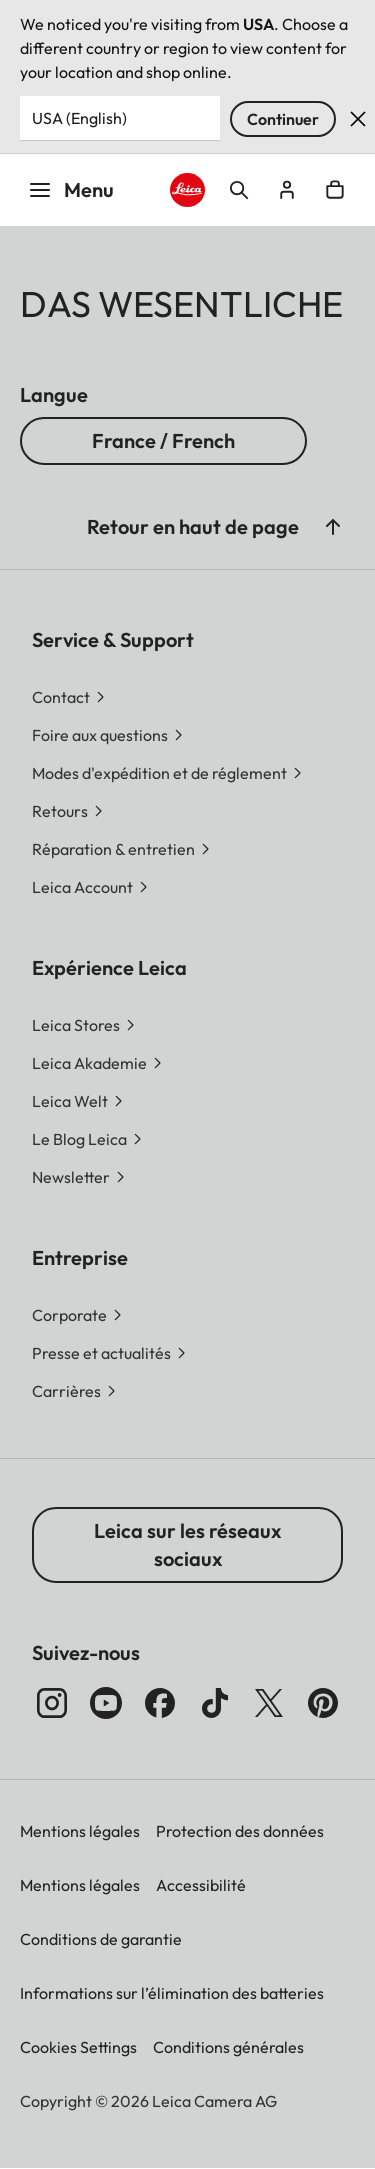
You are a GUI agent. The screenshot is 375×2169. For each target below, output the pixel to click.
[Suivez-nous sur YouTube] (106, 1703)
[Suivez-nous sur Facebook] (160, 1703)
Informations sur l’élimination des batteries (172, 1993)
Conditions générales (228, 2047)
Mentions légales (80, 1831)
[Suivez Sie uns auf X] (269, 1703)
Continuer (283, 119)
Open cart (335, 190)
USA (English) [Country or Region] (79, 118)
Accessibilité (201, 1885)
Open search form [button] (239, 190)
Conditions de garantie (101, 1939)
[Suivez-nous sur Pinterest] (323, 1703)
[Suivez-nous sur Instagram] (52, 1703)
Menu (71, 189)
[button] (333, 527)
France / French (163, 440)
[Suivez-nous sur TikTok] (215, 1703)
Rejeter (358, 119)
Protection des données (240, 1831)
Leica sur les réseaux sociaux (187, 1544)
